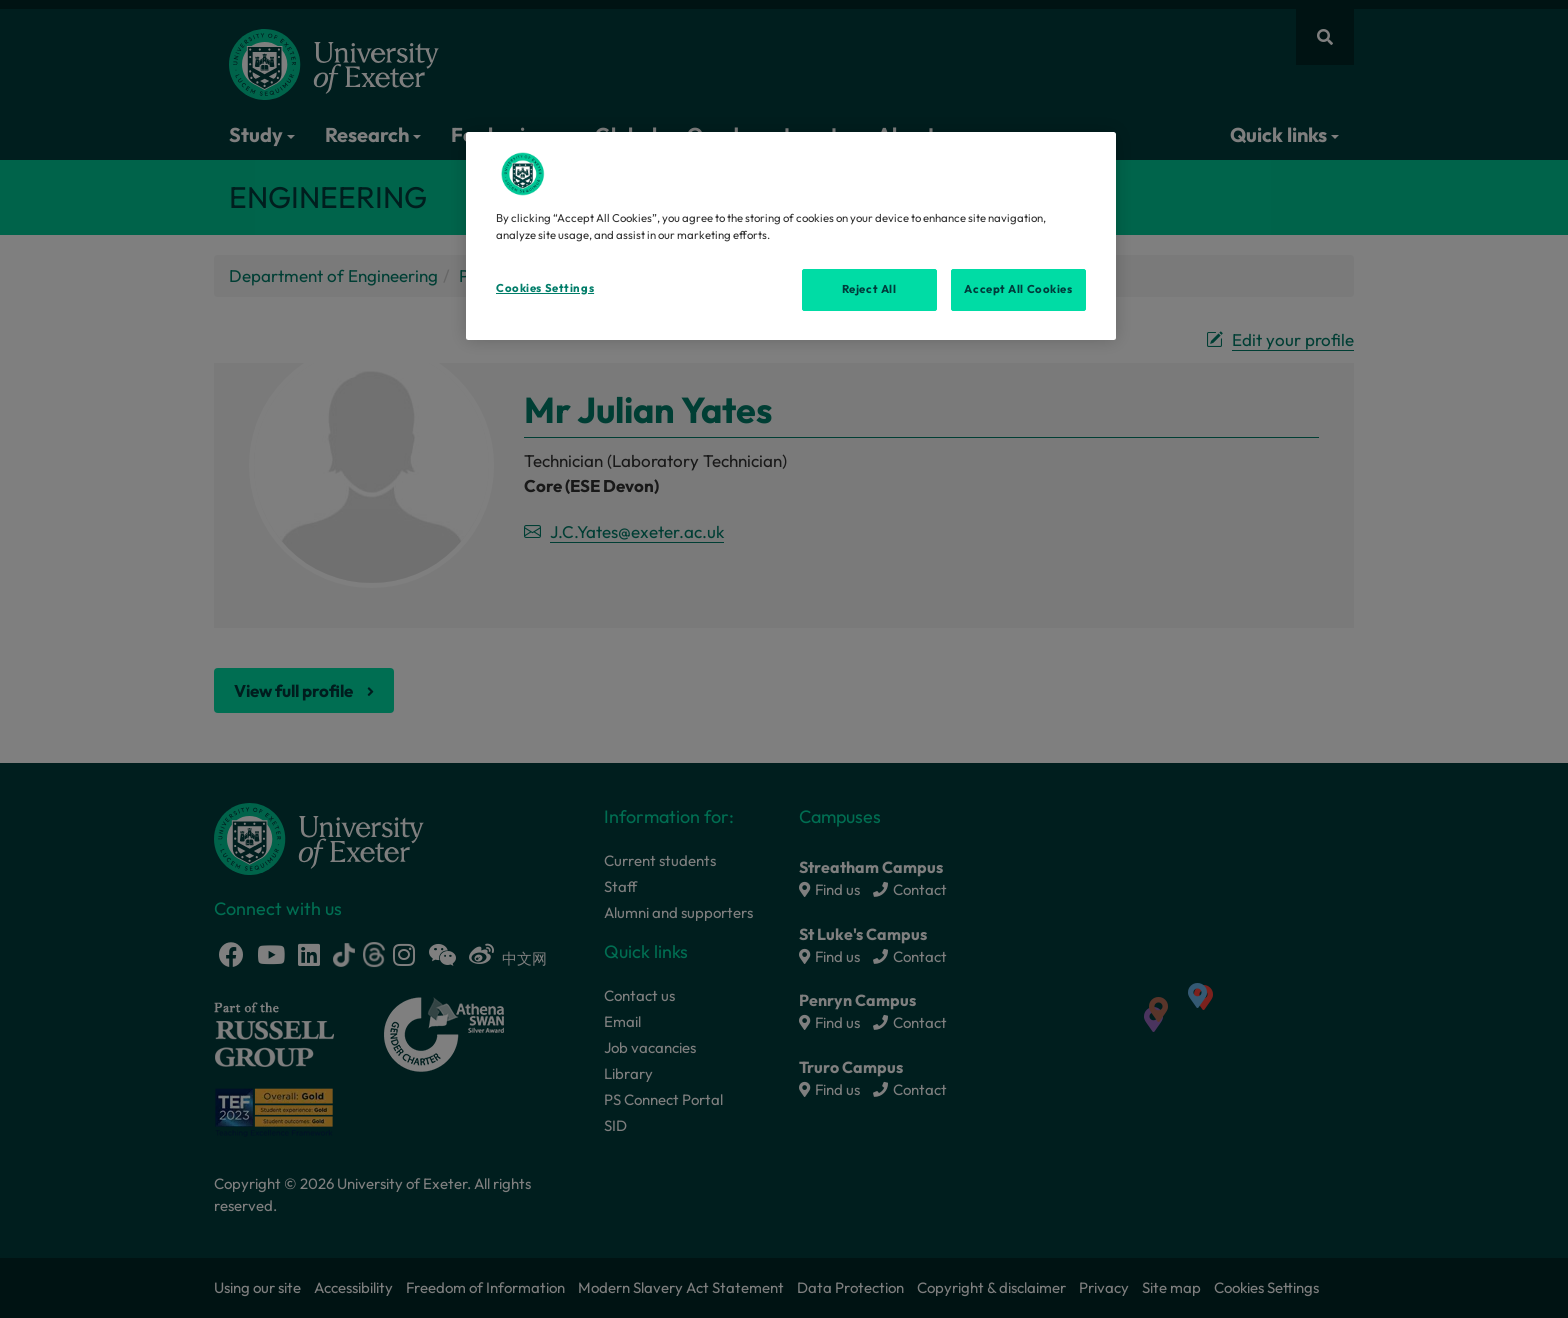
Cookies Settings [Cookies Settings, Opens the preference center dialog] (545, 288)
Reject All (869, 289)
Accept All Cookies (1018, 289)
